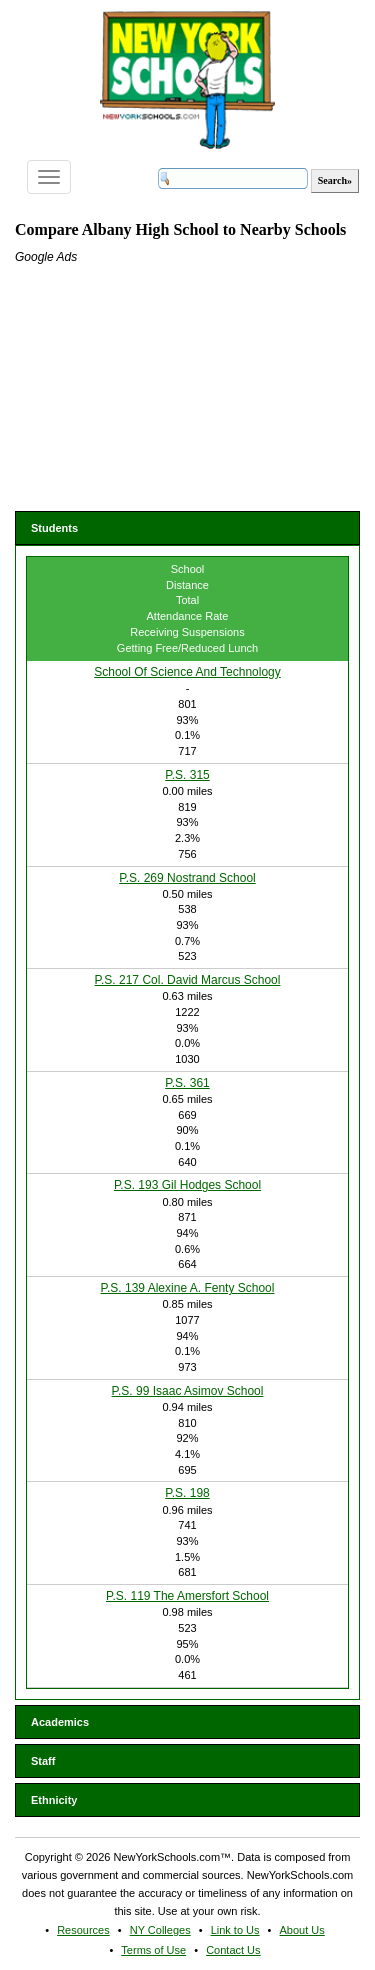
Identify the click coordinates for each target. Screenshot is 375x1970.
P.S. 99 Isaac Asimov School (188, 1391)
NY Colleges (160, 1930)
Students (54, 528)
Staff (43, 1761)
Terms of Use (153, 1950)
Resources (83, 1930)
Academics (60, 1722)
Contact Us (233, 1950)
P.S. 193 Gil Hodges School (187, 1185)
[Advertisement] (165, 391)
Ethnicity (54, 1800)
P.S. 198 (187, 1493)
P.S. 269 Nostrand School (187, 878)
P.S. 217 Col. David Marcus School (188, 980)
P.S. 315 (187, 775)
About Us (302, 1930)
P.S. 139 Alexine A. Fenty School (188, 1288)
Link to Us (235, 1930)
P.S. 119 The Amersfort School (187, 1596)
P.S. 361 (187, 1083)
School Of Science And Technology (187, 672)
